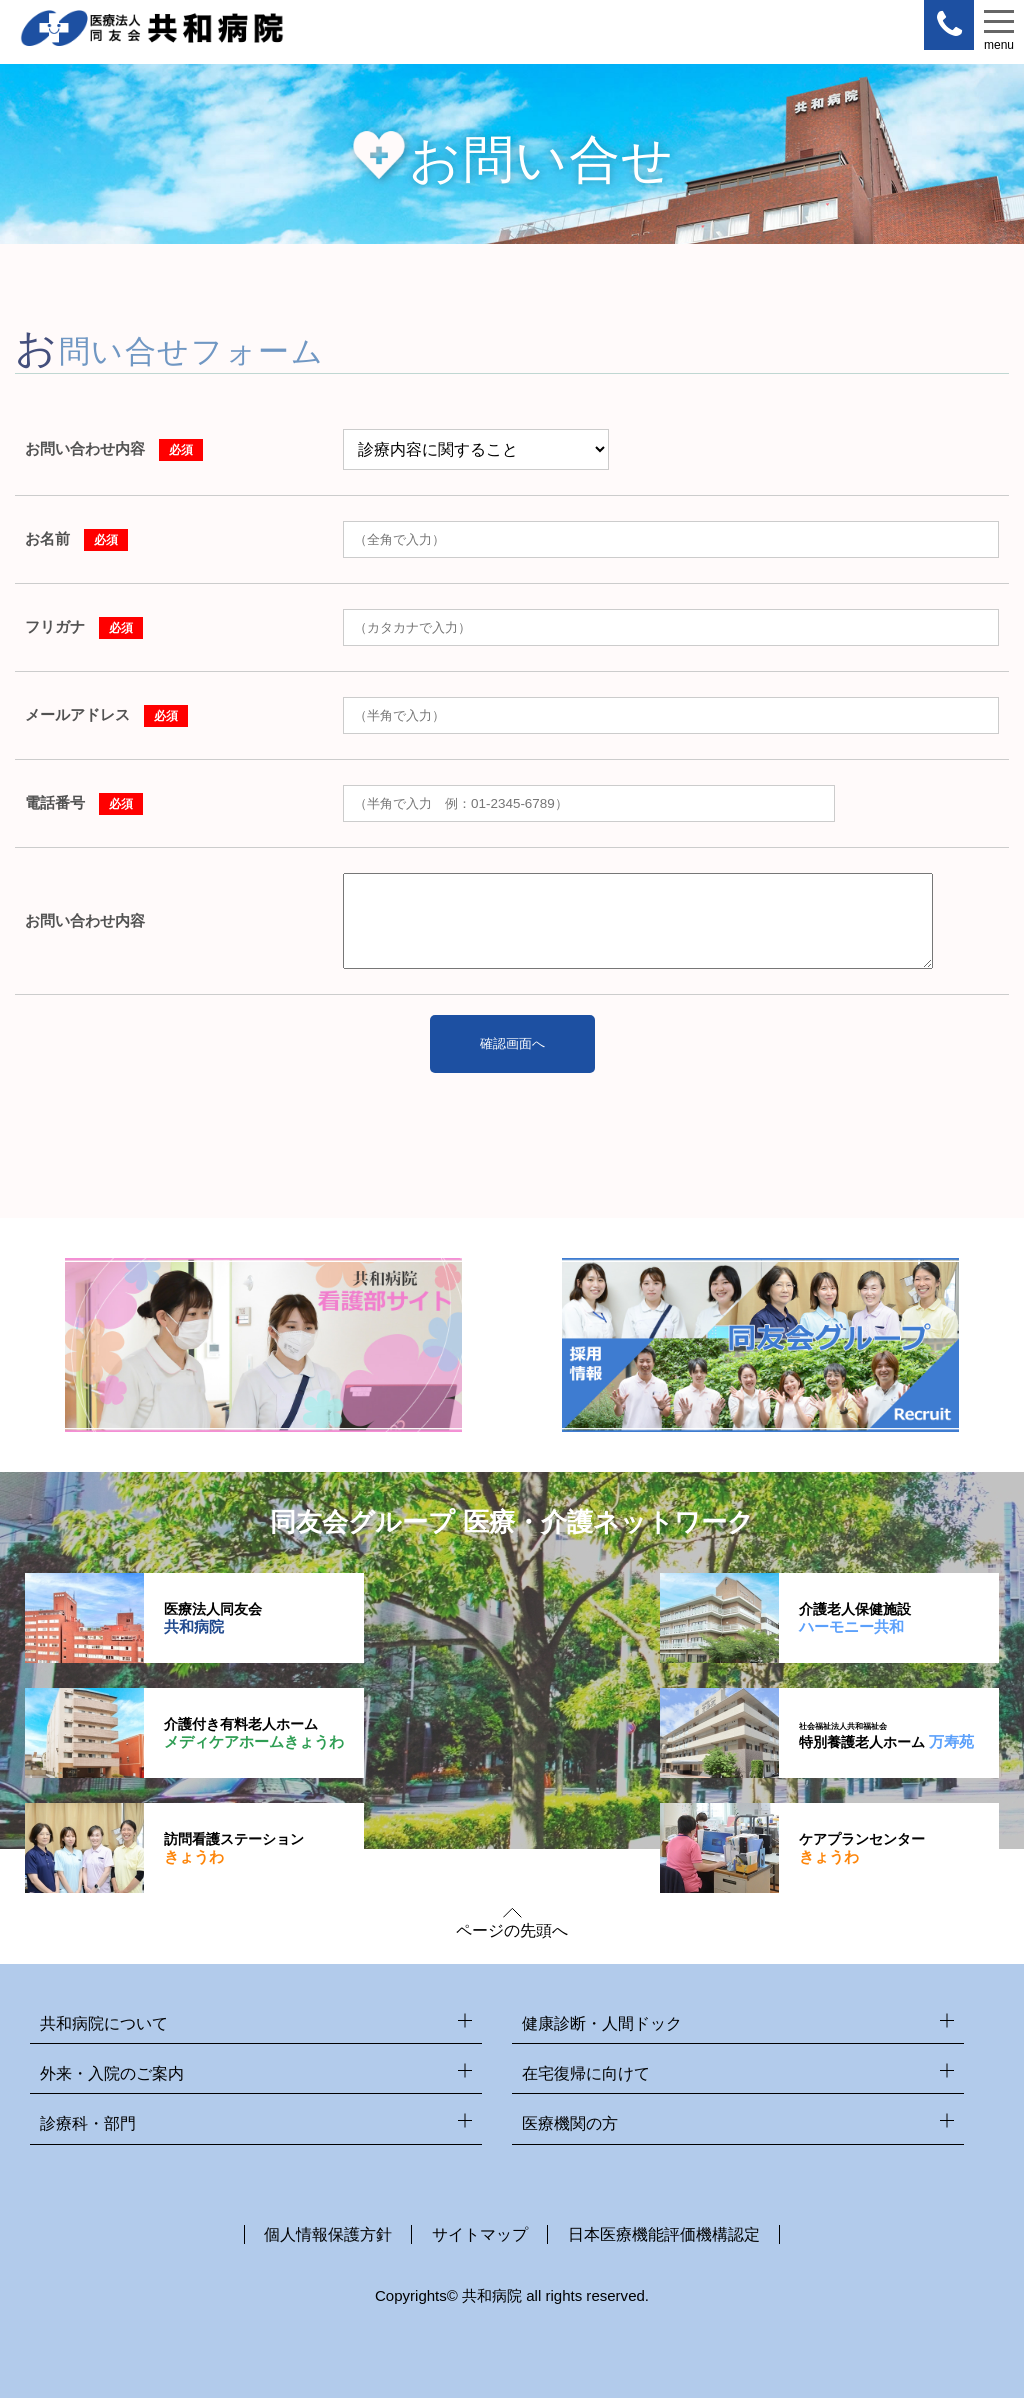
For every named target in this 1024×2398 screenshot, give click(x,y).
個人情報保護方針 (328, 2234)
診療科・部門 (256, 2124)
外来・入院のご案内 (256, 2074)
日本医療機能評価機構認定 (664, 2234)
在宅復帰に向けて (738, 2074)
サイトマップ (480, 2234)
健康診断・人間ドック (738, 2024)
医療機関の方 (738, 2124)
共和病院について (256, 2024)
